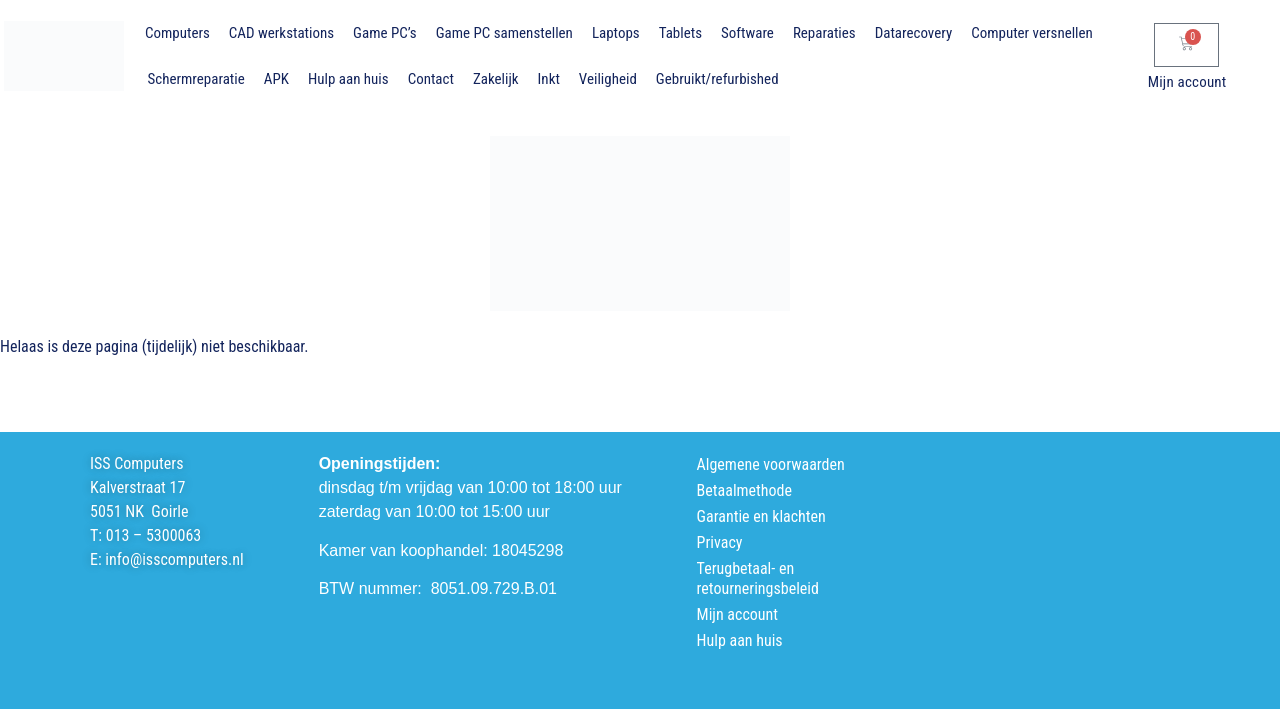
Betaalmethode (744, 490)
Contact (431, 79)
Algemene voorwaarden (771, 464)
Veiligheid (608, 79)
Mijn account (1187, 82)
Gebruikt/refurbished (717, 79)
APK (276, 79)
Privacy (720, 542)
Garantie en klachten (761, 516)
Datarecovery (913, 33)
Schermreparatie (196, 79)
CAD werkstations (281, 33)
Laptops (616, 33)
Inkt (549, 79)
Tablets (680, 33)
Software (747, 33)
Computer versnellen (1032, 33)
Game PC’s (385, 33)
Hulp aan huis (348, 79)
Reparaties (824, 33)
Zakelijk (496, 79)
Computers (177, 33)
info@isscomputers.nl (174, 559)
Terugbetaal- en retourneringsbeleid (758, 578)
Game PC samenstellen (504, 33)
